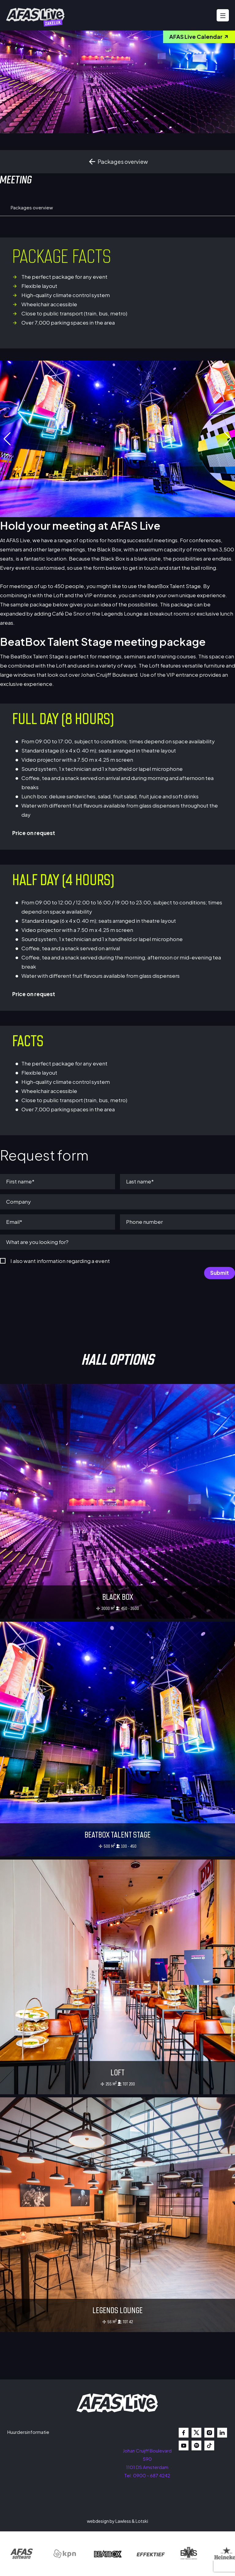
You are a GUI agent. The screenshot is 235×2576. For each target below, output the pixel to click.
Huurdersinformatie (28, 2432)
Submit (219, 1272)
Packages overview (118, 161)
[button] (228, 439)
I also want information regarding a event (60, 1260)
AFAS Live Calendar (199, 36)
